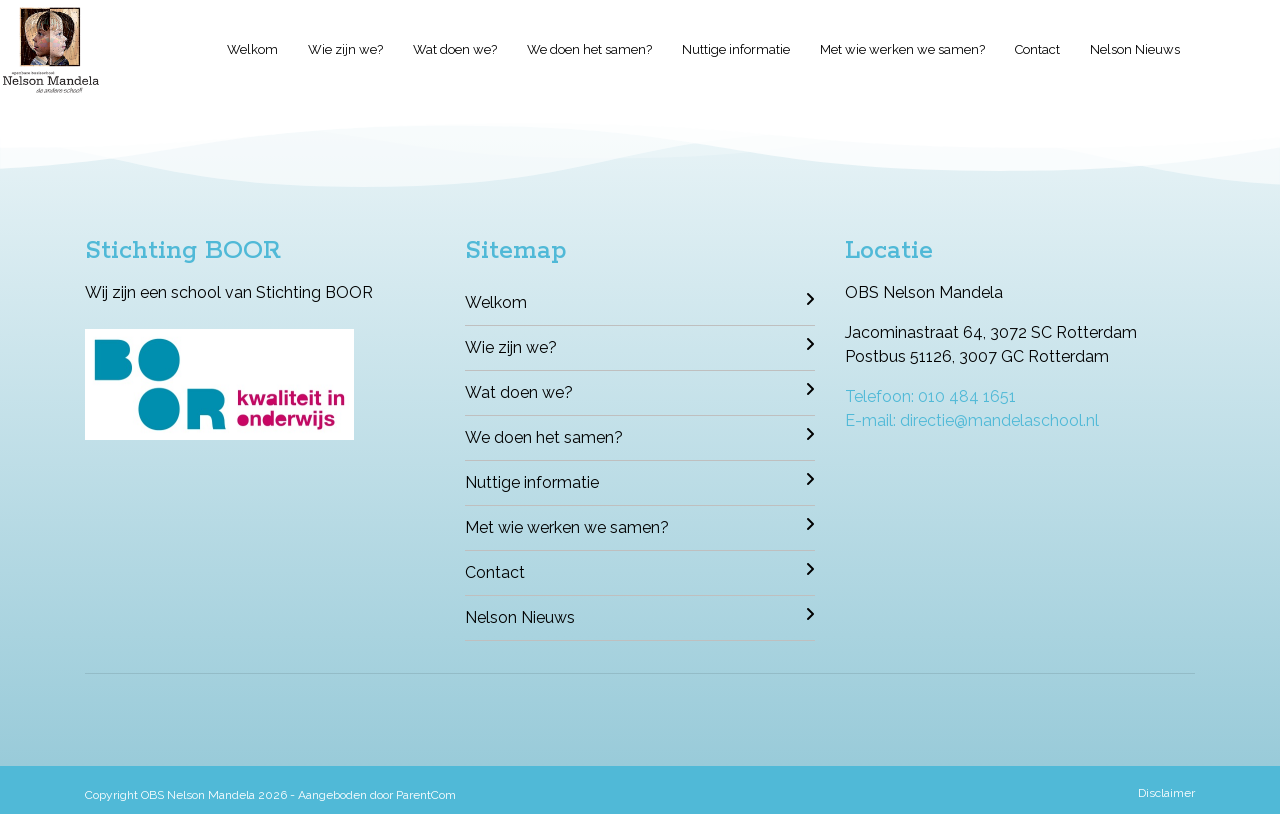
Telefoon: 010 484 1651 (930, 396)
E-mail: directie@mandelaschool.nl (972, 420)
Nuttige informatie (736, 49)
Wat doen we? (455, 49)
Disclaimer (1166, 793)
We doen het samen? (589, 49)
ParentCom (426, 795)
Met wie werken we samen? (902, 49)
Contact (1037, 49)
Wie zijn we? (345, 49)
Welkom (252, 49)
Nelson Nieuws (1135, 49)
